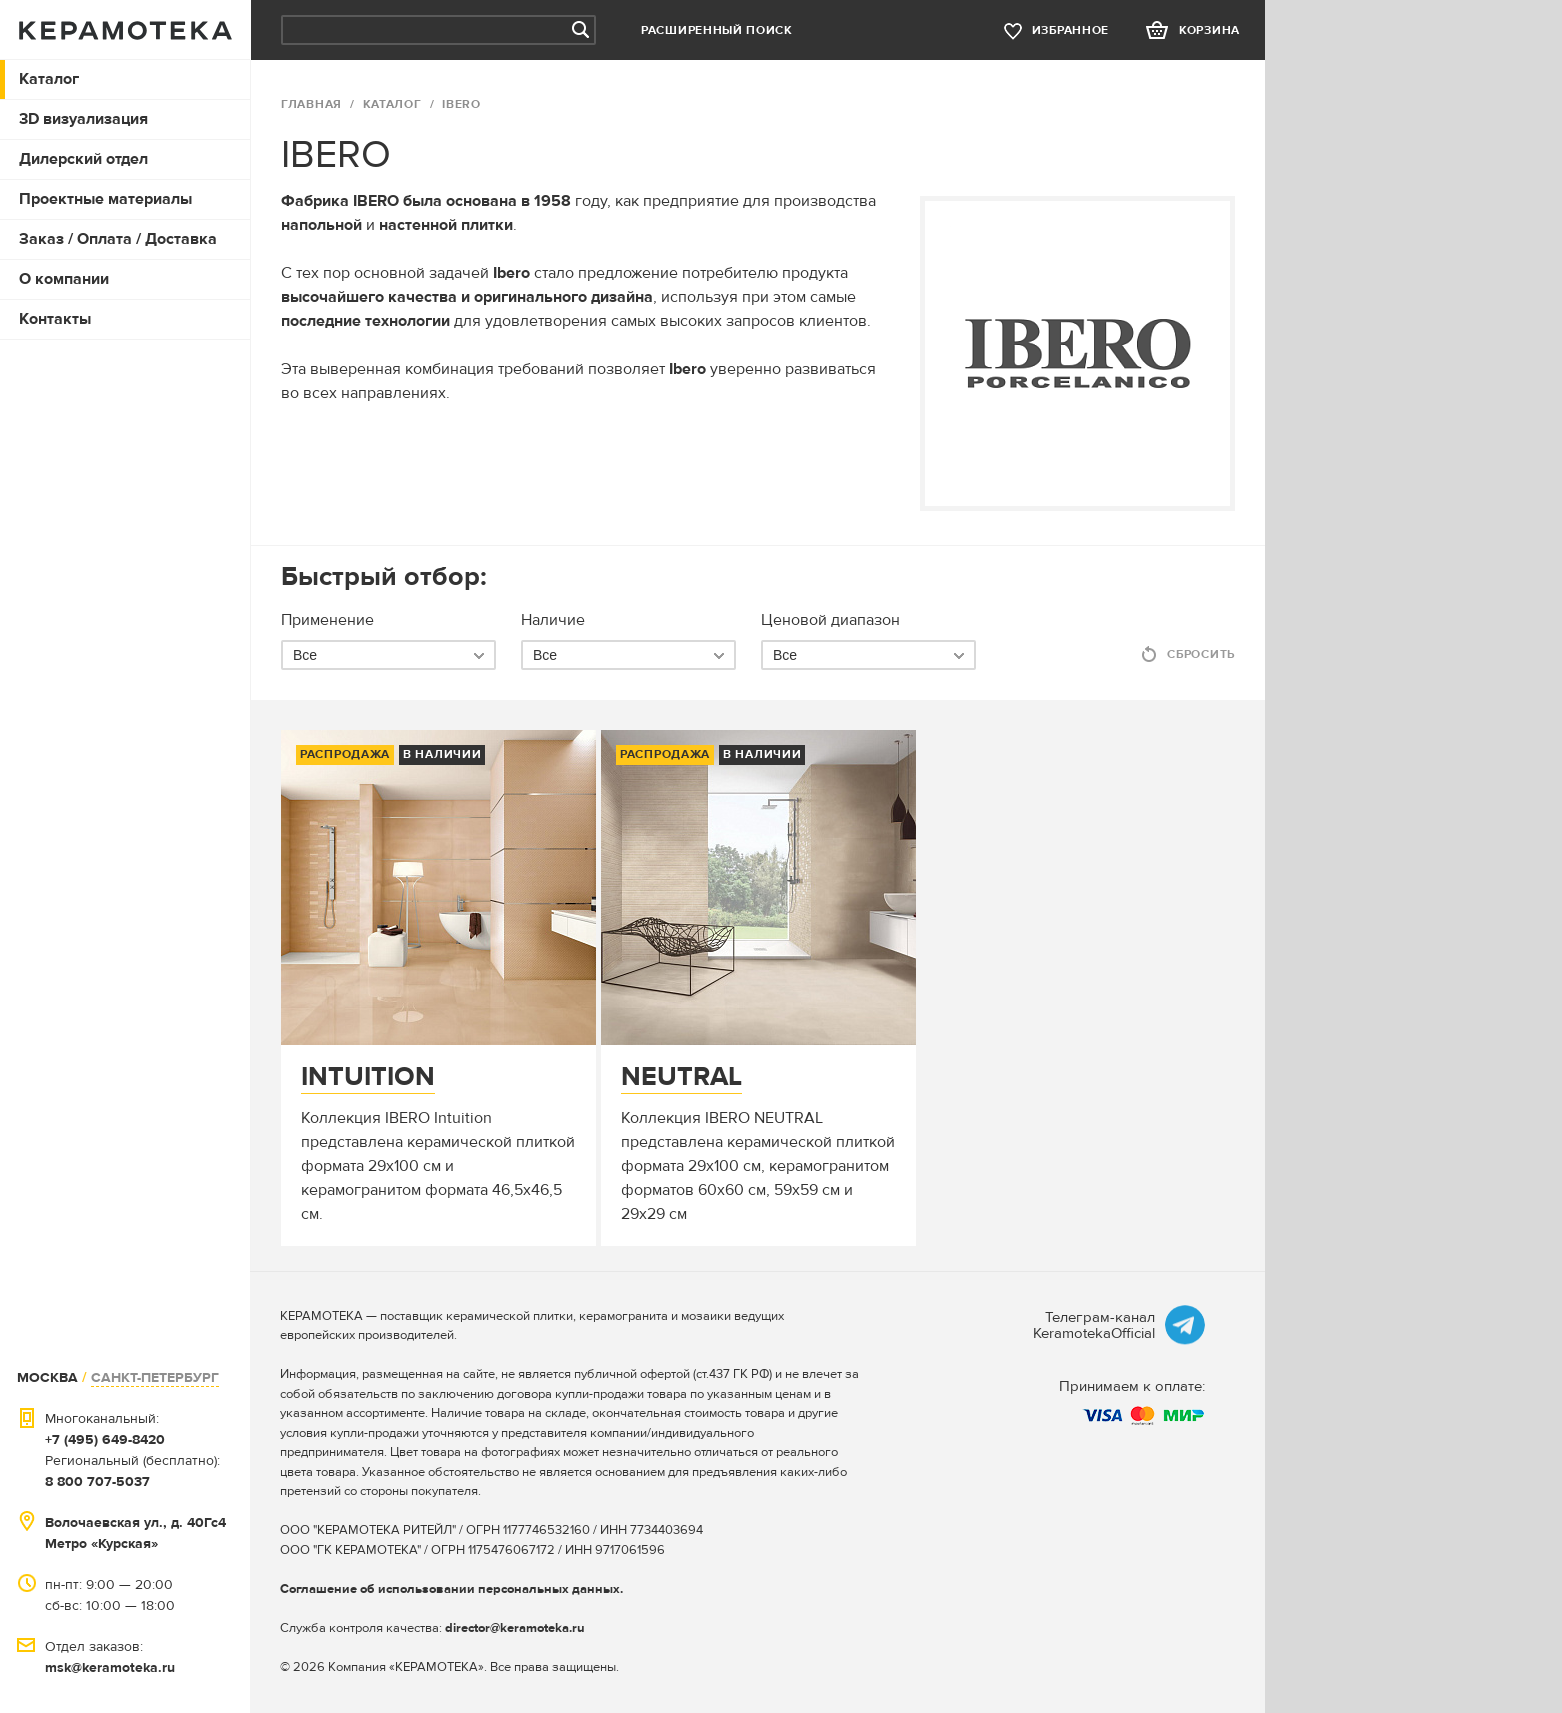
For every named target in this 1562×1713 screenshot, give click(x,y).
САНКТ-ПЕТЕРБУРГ (155, 1377)
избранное (1070, 30)
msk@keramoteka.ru (110, 1667)
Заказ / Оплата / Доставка (118, 239)
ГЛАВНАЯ (311, 104)
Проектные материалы (105, 199)
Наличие (553, 620)
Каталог (49, 79)
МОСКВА (47, 1377)
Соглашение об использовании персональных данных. (451, 1589)
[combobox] (388, 655)
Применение (327, 620)
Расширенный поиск (717, 30)
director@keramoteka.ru (515, 1628)
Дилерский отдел (83, 159)
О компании (64, 279)
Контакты (55, 319)
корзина (1209, 30)
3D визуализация (83, 119)
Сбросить (1201, 654)
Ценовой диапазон (830, 620)
